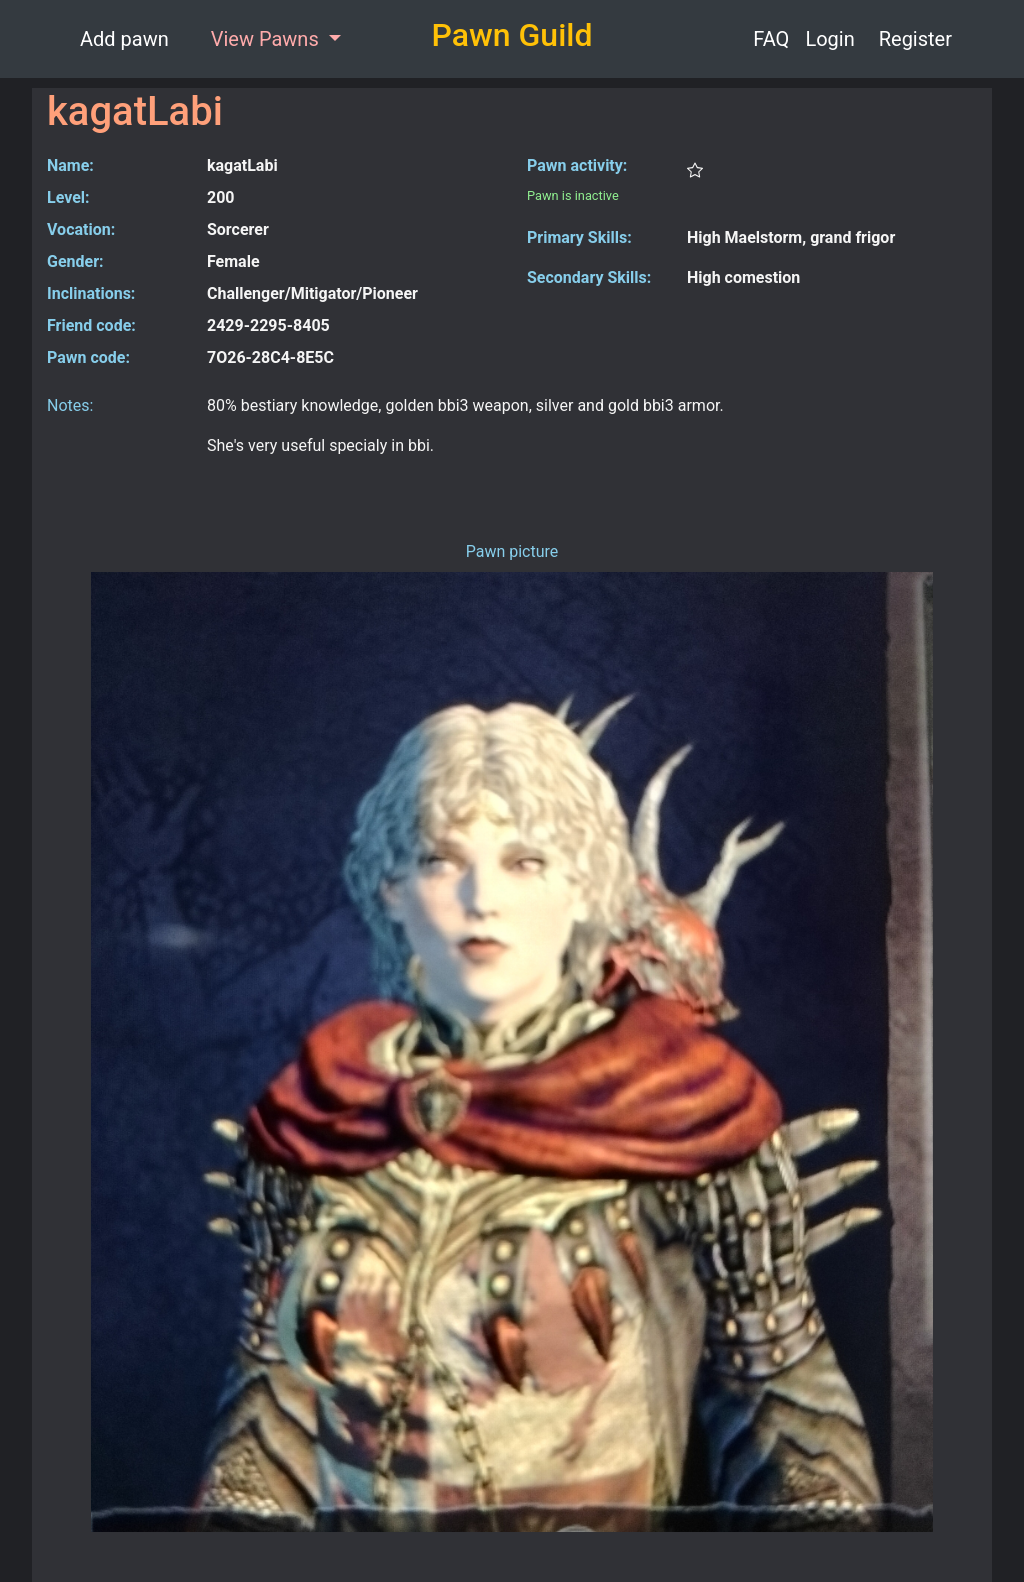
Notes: (70, 405)
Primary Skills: (579, 237)
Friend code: (91, 325)
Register (915, 39)
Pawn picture (512, 551)
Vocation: (81, 229)
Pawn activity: (577, 165)
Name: (70, 165)
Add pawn (124, 39)
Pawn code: (88, 357)
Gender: (75, 261)
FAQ (771, 39)
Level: (68, 197)
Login (829, 39)
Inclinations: (91, 293)
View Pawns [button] (267, 39)
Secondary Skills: (589, 277)
